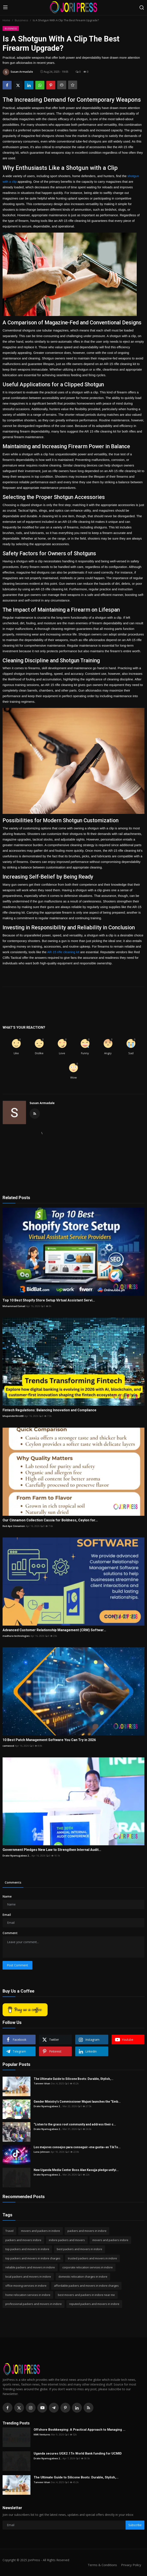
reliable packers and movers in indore (30, 2267)
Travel (9, 2231)
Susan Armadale (42, 1103)
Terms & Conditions (102, 2565)
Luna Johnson (42, 2151)
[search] (141, 7)
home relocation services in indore (27, 2295)
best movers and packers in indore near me (86, 2295)
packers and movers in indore (87, 2231)
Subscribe (135, 2525)
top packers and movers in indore (27, 2249)
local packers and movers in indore (28, 2276)
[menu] (5, 7)
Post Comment (17, 1965)
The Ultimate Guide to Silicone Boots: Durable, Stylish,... (73, 2078)
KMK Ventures (42, 2434)
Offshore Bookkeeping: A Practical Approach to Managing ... (79, 2430)
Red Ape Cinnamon (14, 1526)
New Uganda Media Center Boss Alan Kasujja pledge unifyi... (76, 2170)
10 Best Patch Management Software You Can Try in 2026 (49, 1740)
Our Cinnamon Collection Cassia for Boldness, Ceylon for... (50, 1520)
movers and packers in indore (40, 2231)
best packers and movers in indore (79, 2249)
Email (7, 1915)
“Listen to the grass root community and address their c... (75, 2124)
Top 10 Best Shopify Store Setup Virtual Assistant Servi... (49, 1300)
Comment (10, 1933)
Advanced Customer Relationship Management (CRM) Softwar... (54, 1630)
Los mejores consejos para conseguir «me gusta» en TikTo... (77, 2147)
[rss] (88, 2408)
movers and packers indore (110, 2240)
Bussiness (21, 20)
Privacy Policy (131, 2565)
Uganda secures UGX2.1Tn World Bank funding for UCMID (78, 2453)
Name (7, 1896)
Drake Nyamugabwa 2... (17, 1855)
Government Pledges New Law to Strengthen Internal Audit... (52, 1850)
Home (6, 20)
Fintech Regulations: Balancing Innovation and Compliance (49, 1410)
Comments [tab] (13, 1882)
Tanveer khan (42, 2083)
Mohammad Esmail (14, 1306)
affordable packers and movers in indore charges (86, 2286)
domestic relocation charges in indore (82, 2276)
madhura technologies (16, 1635)
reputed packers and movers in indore (94, 2304)
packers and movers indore (23, 2240)
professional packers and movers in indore (33, 2304)
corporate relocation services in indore (87, 2267)
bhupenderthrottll (13, 1416)
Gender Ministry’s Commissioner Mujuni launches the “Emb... (77, 2101)
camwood (8, 1745)
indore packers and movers (67, 2240)
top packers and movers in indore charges (32, 2258)
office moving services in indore (25, 2286)
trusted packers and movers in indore (92, 2258)
